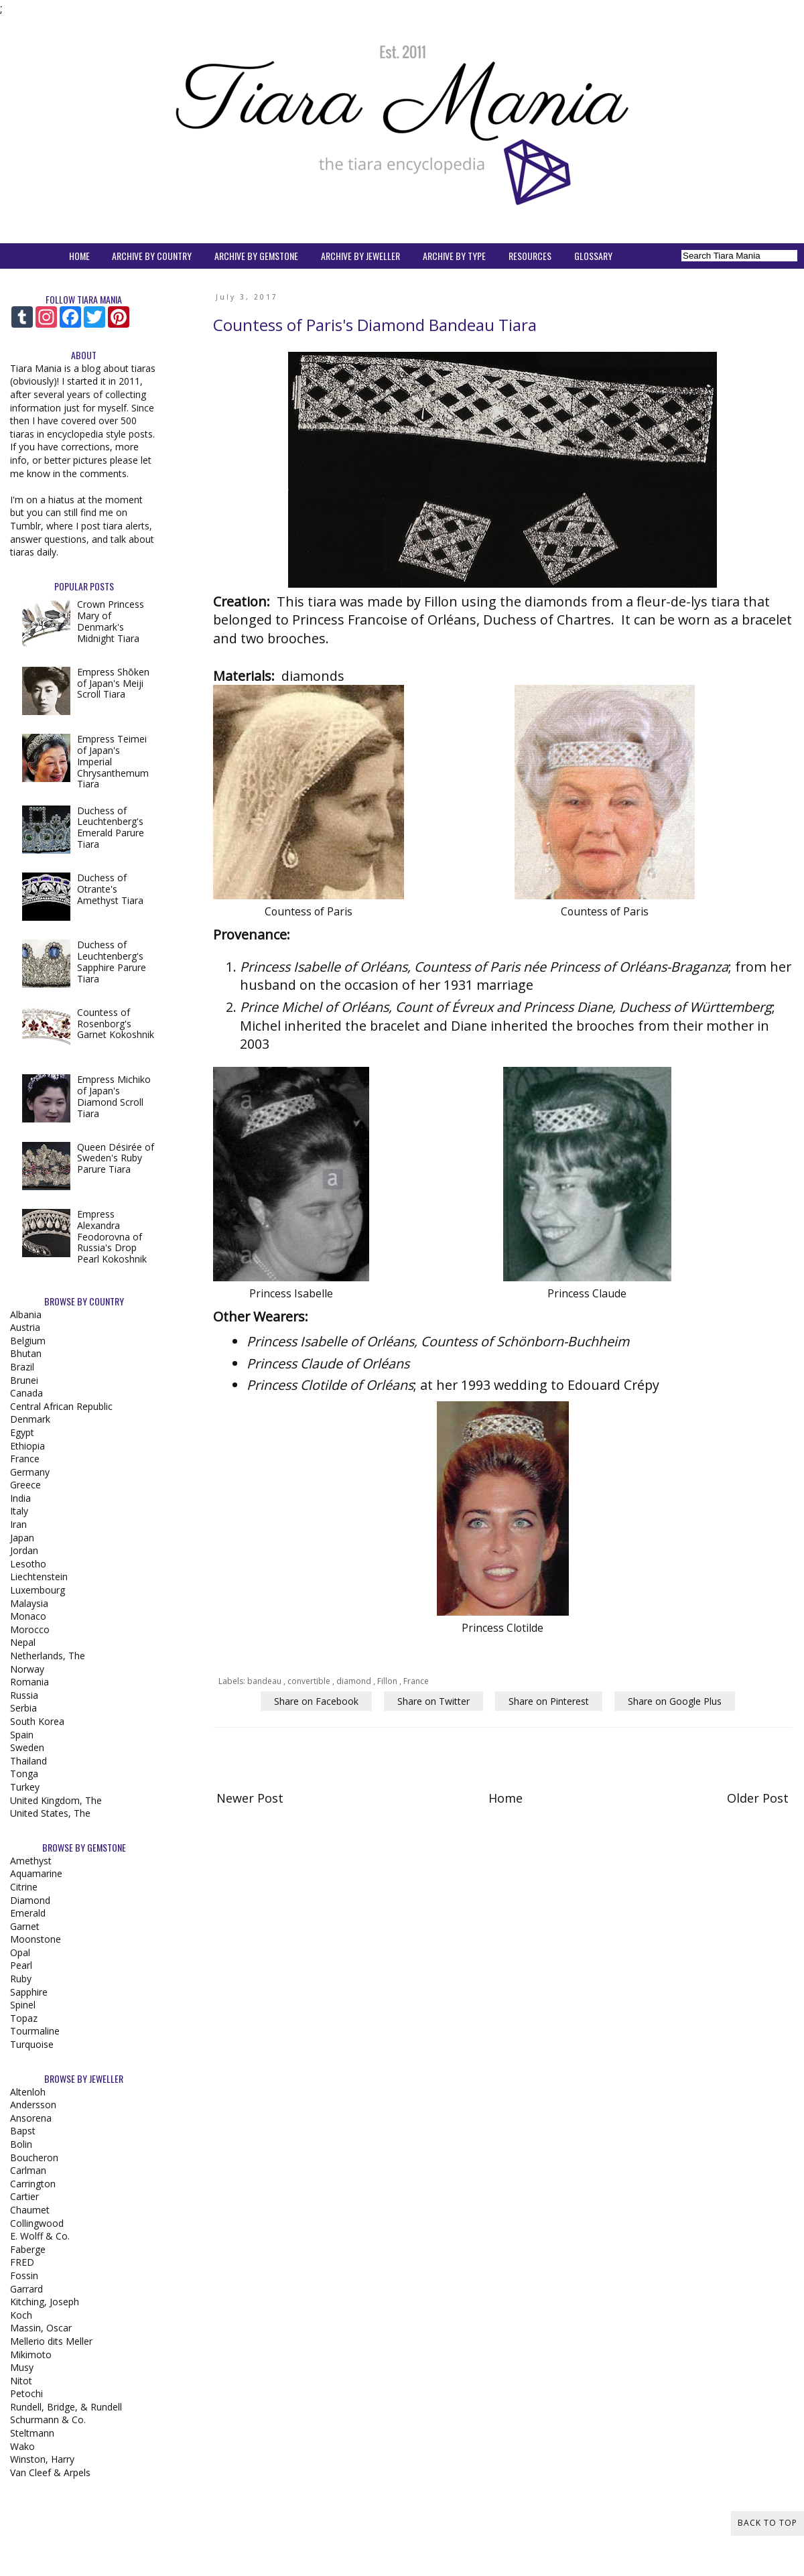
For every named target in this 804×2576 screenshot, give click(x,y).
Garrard (26, 2288)
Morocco (30, 1629)
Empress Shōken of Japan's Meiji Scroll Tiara (113, 683)
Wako (22, 2446)
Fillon (388, 1681)
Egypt (22, 1432)
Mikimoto (31, 2354)
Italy (19, 1510)
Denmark (30, 1419)
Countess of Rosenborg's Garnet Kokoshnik (115, 1023)
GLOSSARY (593, 256)
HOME (79, 256)
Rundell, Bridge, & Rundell (66, 2406)
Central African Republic (61, 1406)
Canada (26, 1393)
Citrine (24, 1886)
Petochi (26, 2393)
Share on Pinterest (549, 1701)
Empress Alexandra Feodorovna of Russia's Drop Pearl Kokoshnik (112, 1236)
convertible (309, 1681)
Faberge (28, 2249)
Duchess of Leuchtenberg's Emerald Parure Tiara (110, 827)
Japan (22, 1537)
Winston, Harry (42, 2459)
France (416, 1681)
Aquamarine (36, 1873)
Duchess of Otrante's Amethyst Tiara (110, 889)
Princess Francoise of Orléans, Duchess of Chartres (451, 619)
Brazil (22, 1366)
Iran (18, 1524)
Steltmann (32, 2433)
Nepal (23, 1642)
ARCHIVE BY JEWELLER (360, 256)
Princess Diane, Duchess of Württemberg (647, 1007)
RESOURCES (530, 256)
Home (505, 1798)
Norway (27, 1669)
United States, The (50, 1813)
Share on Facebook (316, 1701)
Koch (21, 2315)
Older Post (758, 1798)
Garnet (25, 1926)
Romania (29, 1681)
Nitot (21, 2380)
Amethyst (31, 1860)
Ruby (20, 1978)
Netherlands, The (47, 1655)
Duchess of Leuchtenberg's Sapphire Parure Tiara (111, 961)
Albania (26, 1314)
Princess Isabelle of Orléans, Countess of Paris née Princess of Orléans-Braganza (484, 967)
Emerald (28, 1913)
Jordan (24, 1550)
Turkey (25, 1787)
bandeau (265, 1681)
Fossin (24, 2275)
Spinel (23, 2004)
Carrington (33, 2183)
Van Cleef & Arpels (50, 2472)
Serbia (23, 1707)
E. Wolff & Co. (40, 2236)
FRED (22, 2262)
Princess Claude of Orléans (328, 1363)
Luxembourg (37, 1590)
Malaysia (29, 1603)
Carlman (28, 2170)
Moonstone (35, 1939)
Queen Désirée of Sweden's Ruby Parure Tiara (115, 1158)
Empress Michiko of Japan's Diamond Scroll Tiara (114, 1096)
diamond (354, 1681)
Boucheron (34, 2157)
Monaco (28, 1616)
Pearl (21, 1965)
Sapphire (29, 1992)
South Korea (37, 1721)
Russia (24, 1695)
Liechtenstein (39, 1576)
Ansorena (31, 2118)
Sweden (27, 1747)
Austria (25, 1327)
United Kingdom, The (56, 1800)
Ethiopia (27, 1445)
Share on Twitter (433, 1701)
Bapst (23, 2130)
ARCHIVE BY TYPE (454, 256)
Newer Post (249, 1798)
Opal (20, 1952)
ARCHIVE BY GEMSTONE (256, 256)
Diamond (30, 1900)
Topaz (24, 2018)
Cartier (24, 2196)
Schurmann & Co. (48, 2419)
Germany (30, 1472)
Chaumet (30, 2209)
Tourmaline (35, 2030)
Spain (22, 1734)
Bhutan (26, 1353)
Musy (22, 2367)
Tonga (24, 1773)
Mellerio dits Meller (51, 2341)
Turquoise (32, 2044)
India (20, 1498)
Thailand (28, 1760)
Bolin (21, 2144)
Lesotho (28, 1563)
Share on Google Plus (675, 1701)
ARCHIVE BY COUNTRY (152, 256)
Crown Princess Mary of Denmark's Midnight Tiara (110, 621)
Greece (25, 1484)
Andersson (33, 2104)
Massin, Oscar (41, 2327)
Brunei (24, 1380)
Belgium (28, 1340)
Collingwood (37, 2223)
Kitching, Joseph (44, 2301)
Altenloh (28, 2091)
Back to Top (767, 2522)
